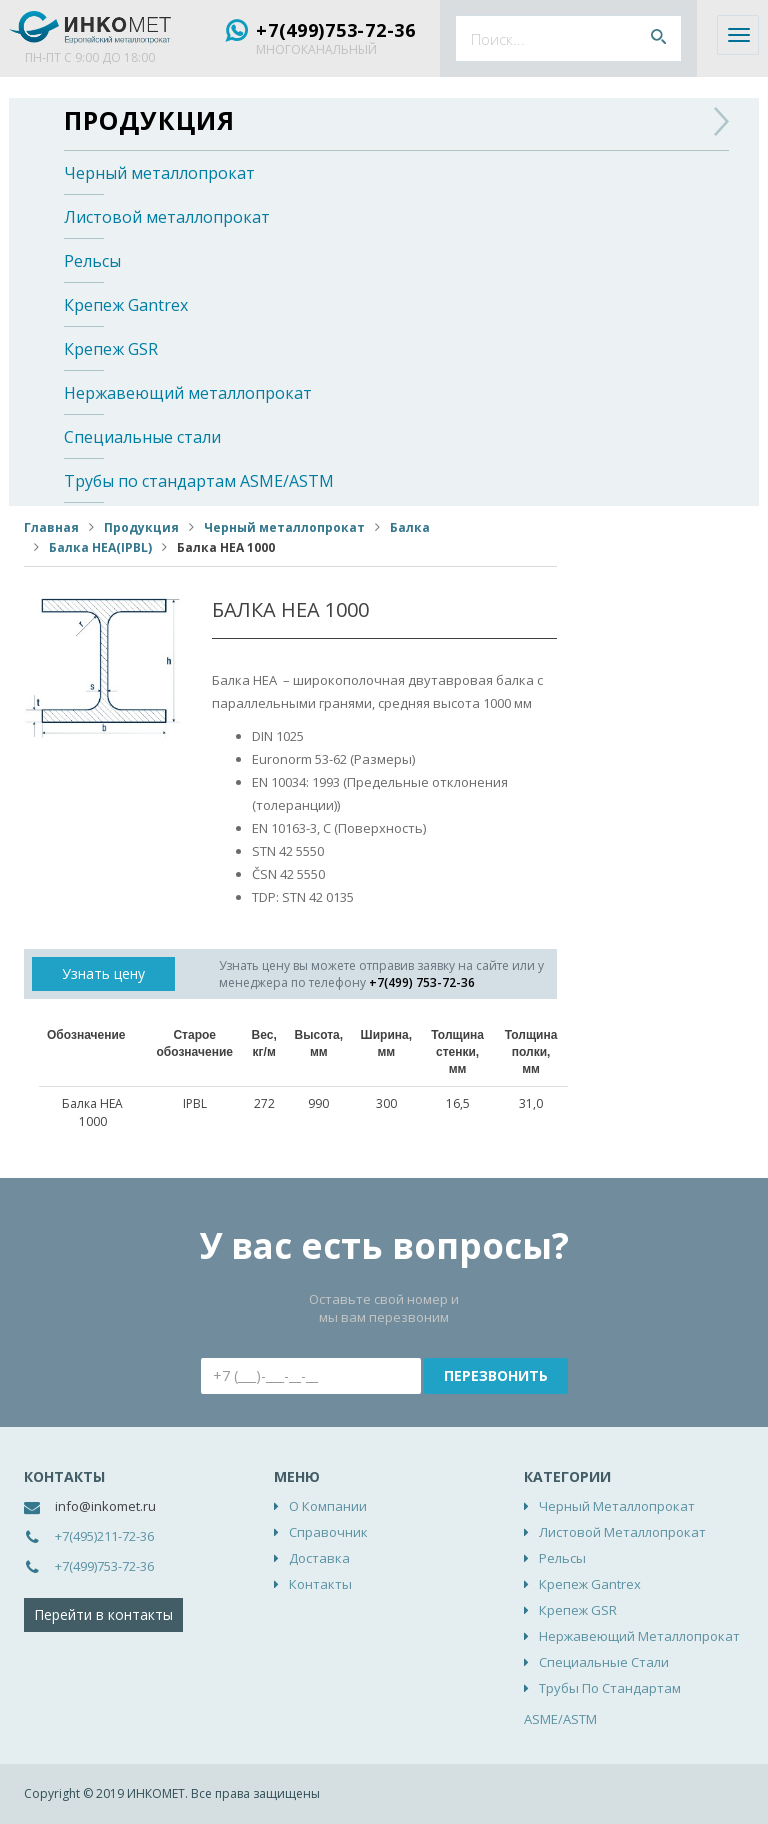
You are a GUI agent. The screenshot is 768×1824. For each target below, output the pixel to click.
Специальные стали (142, 437)
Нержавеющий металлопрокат (188, 393)
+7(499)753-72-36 (336, 30)
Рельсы (92, 261)
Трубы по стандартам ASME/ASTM (199, 481)
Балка (410, 527)
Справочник (328, 1532)
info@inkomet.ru (105, 1506)
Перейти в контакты (103, 1614)
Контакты (320, 1584)
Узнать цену (103, 973)
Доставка (319, 1558)
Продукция (149, 120)
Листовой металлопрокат (167, 217)
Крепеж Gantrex (126, 305)
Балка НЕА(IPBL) (100, 547)
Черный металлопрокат (159, 173)
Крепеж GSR (111, 349)
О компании (328, 1506)
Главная (51, 527)
